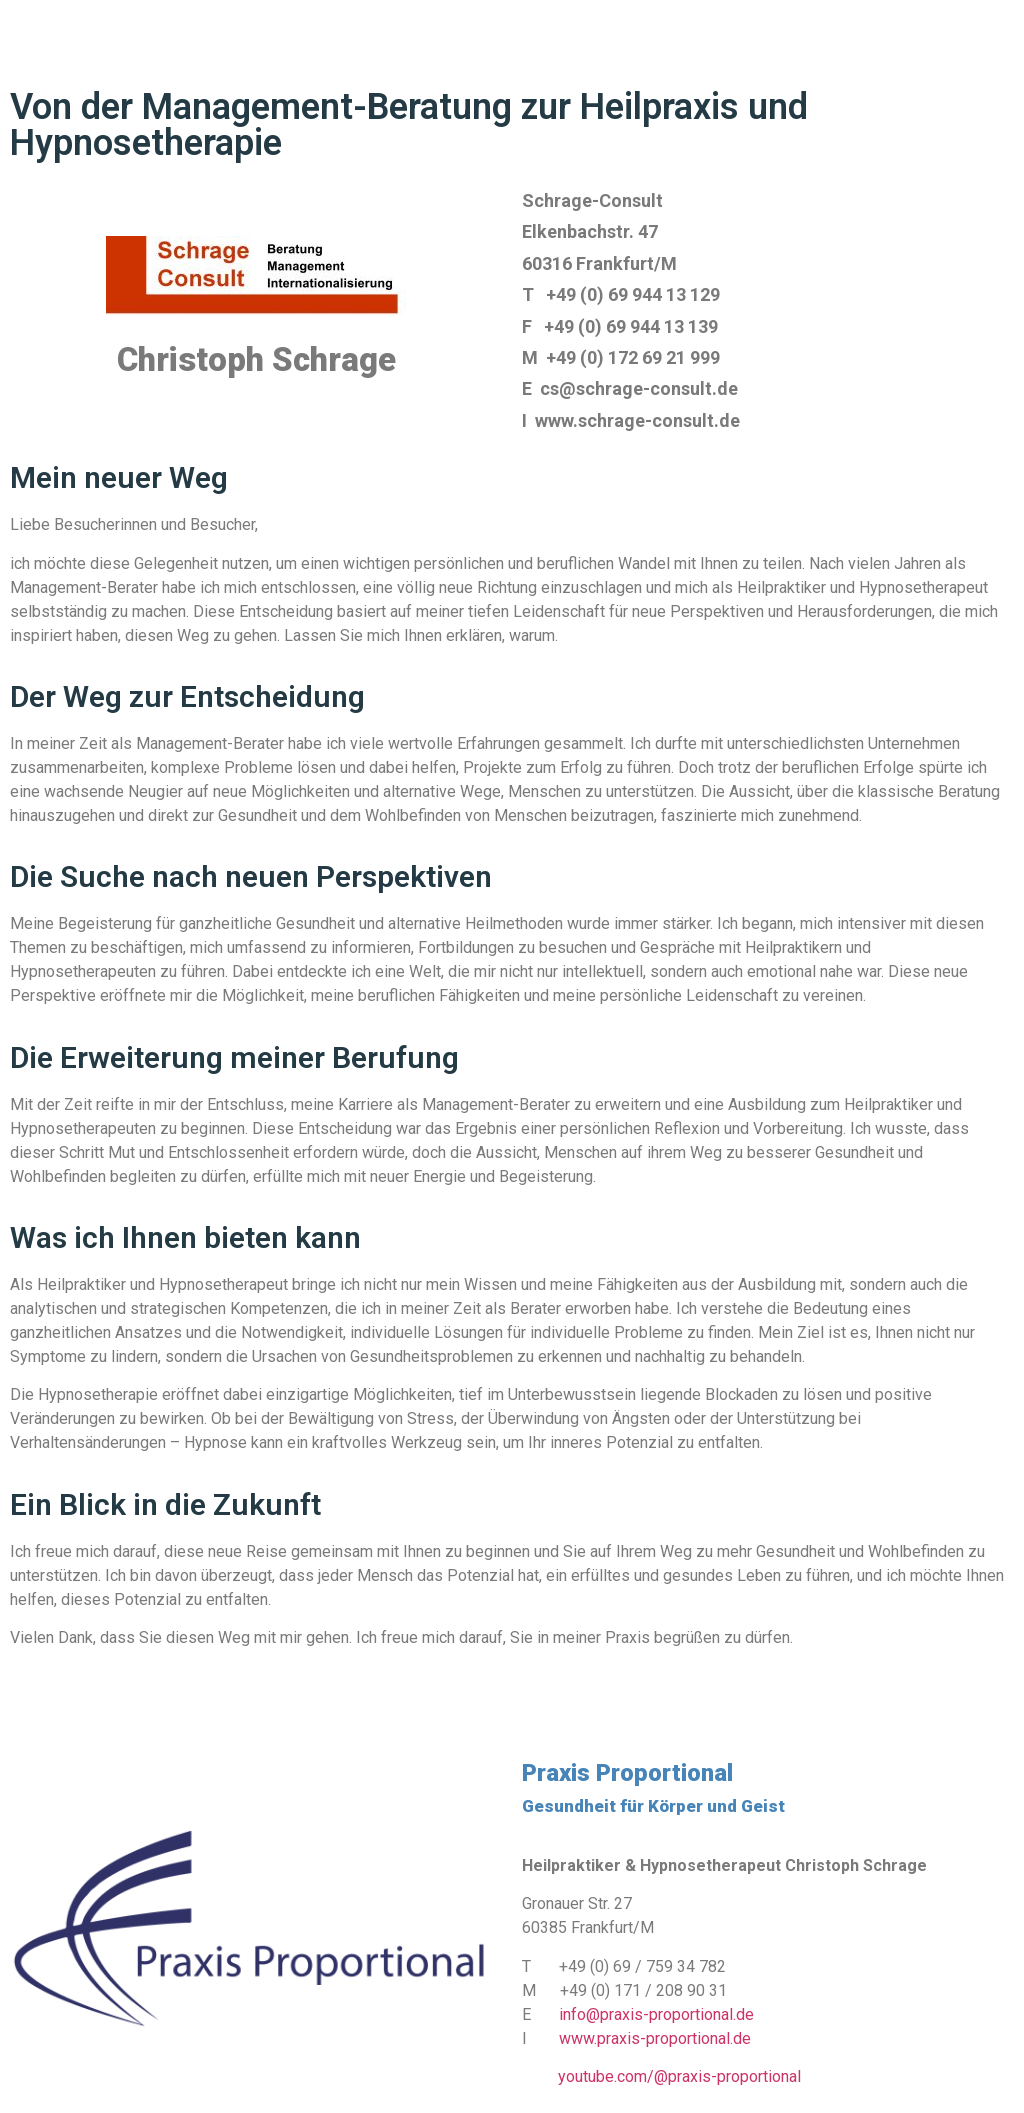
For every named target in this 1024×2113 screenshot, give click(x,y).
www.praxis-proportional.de (655, 2038)
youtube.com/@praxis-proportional (679, 2076)
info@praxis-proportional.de (656, 2014)
